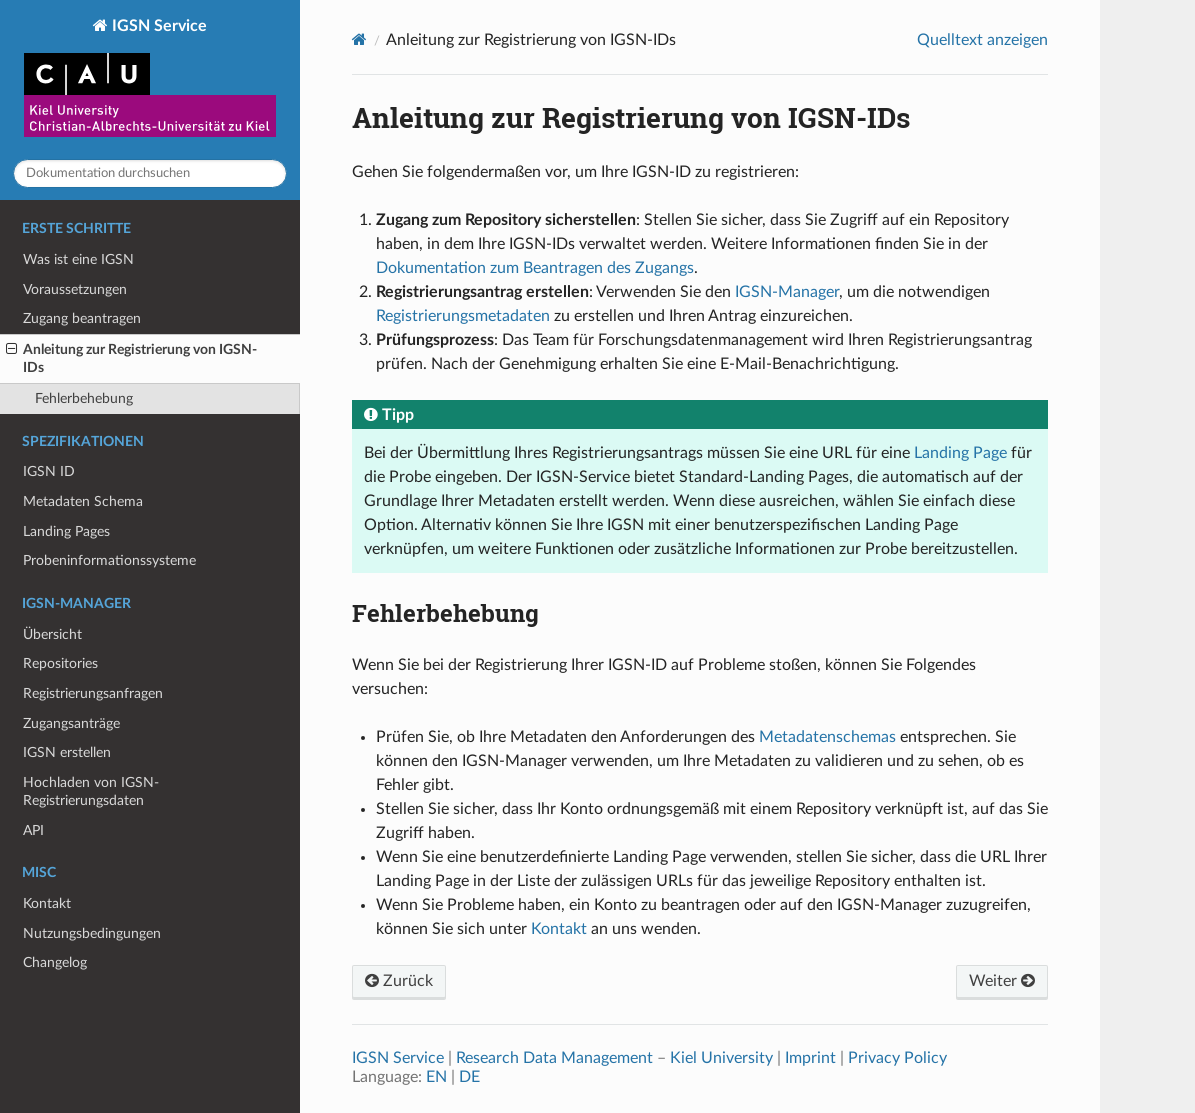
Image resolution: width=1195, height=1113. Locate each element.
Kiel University (721, 1058)
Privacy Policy (897, 1058)
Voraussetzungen (75, 289)
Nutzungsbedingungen (92, 933)
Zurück (399, 981)
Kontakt (47, 903)
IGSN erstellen (67, 752)
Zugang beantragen (82, 318)
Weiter (1002, 981)
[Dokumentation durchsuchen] (150, 173)
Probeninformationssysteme (109, 560)
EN (436, 1077)
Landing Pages (66, 531)
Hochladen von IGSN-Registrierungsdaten (91, 791)
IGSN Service (150, 80)
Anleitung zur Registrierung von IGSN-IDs (131, 358)
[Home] (359, 39)
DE (469, 1077)
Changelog (55, 962)
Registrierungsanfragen (93, 693)
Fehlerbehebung (84, 398)
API (33, 830)
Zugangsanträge (71, 723)
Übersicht (52, 634)
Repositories (60, 663)
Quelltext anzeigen (982, 40)
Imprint (810, 1058)
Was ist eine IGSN (78, 259)
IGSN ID (49, 471)
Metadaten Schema (83, 501)
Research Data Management (554, 1058)
